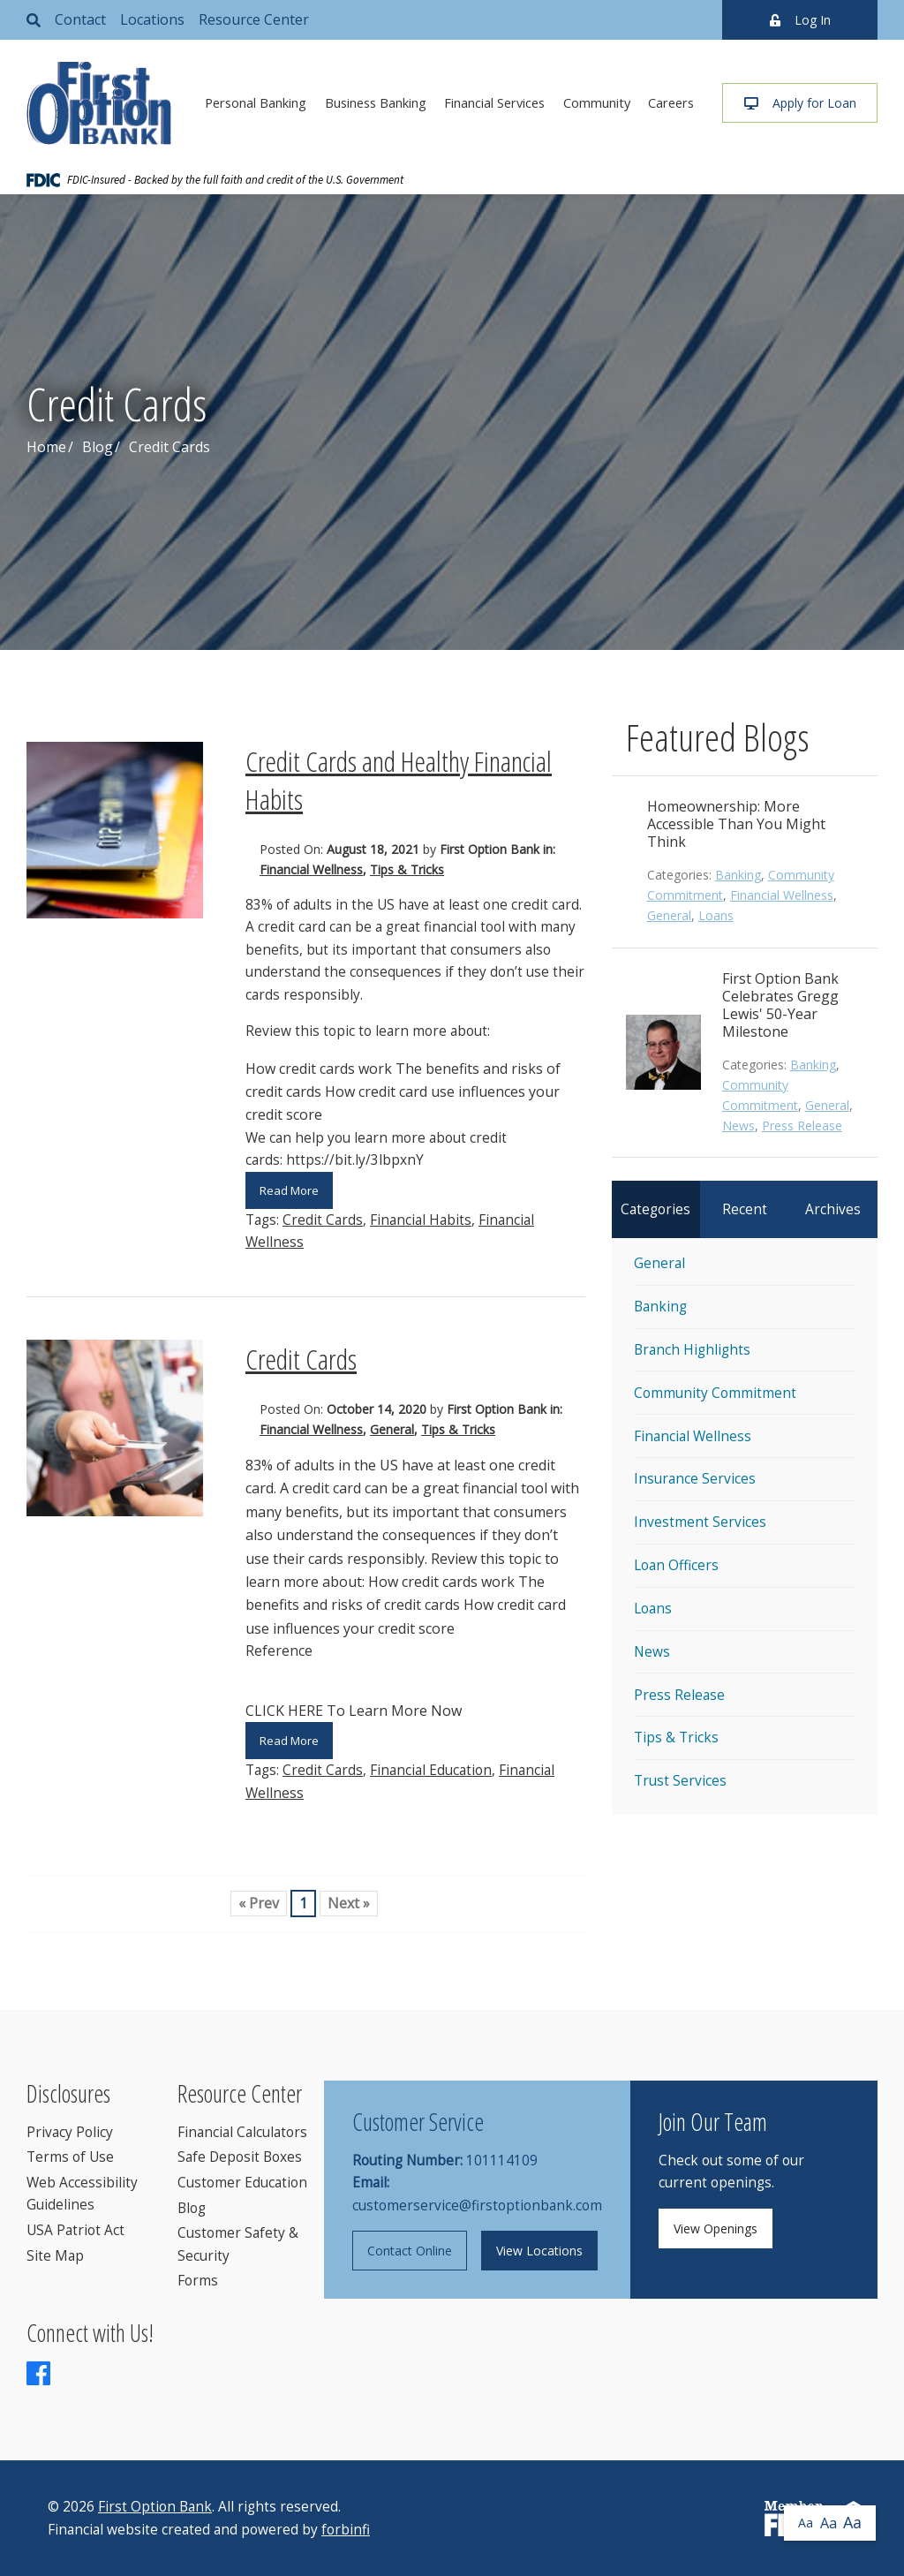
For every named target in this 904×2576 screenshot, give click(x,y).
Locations (152, 19)
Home (46, 447)
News (738, 1125)
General (392, 1429)
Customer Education (242, 2182)
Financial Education (431, 1770)
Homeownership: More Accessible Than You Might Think (736, 824)
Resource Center (254, 19)
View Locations (539, 2250)
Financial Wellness (311, 869)
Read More (289, 1190)
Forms (197, 2280)
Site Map (55, 2256)
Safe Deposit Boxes (239, 2157)
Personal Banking (255, 102)
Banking (738, 874)
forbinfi (345, 2529)
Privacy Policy (69, 2132)
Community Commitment (715, 1393)
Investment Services (700, 1522)
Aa (805, 2522)
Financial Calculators (242, 2132)
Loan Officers (676, 1565)
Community (596, 102)
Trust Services (680, 1780)
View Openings (715, 2228)
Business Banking (375, 102)
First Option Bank (155, 2506)
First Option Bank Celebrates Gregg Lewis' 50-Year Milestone (780, 1005)
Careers (671, 102)
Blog (97, 447)
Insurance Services (695, 1478)
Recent (744, 1209)
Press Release (802, 1125)
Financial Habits (420, 1220)
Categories (655, 1209)
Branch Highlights (692, 1350)
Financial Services (494, 102)
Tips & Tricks (407, 869)
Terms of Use (70, 2157)
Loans (716, 915)
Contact (80, 19)
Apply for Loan (800, 102)
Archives (833, 1209)
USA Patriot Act (75, 2230)
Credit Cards (322, 1220)
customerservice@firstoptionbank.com (477, 2205)
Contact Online (409, 2250)
